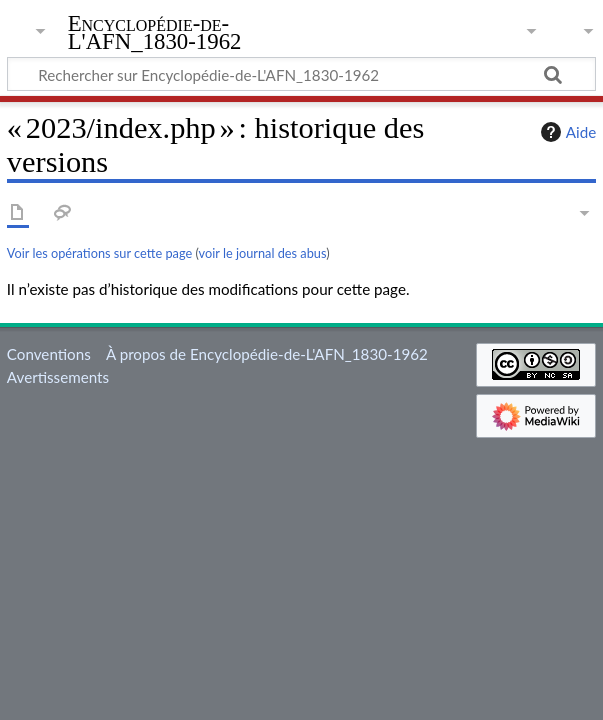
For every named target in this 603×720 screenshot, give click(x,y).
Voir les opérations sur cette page (99, 253)
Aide (566, 132)
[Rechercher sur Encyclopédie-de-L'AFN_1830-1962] (301, 74)
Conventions (49, 354)
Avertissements (58, 377)
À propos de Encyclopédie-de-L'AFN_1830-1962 (267, 354)
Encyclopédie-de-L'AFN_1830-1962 (155, 33)
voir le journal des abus (263, 253)
